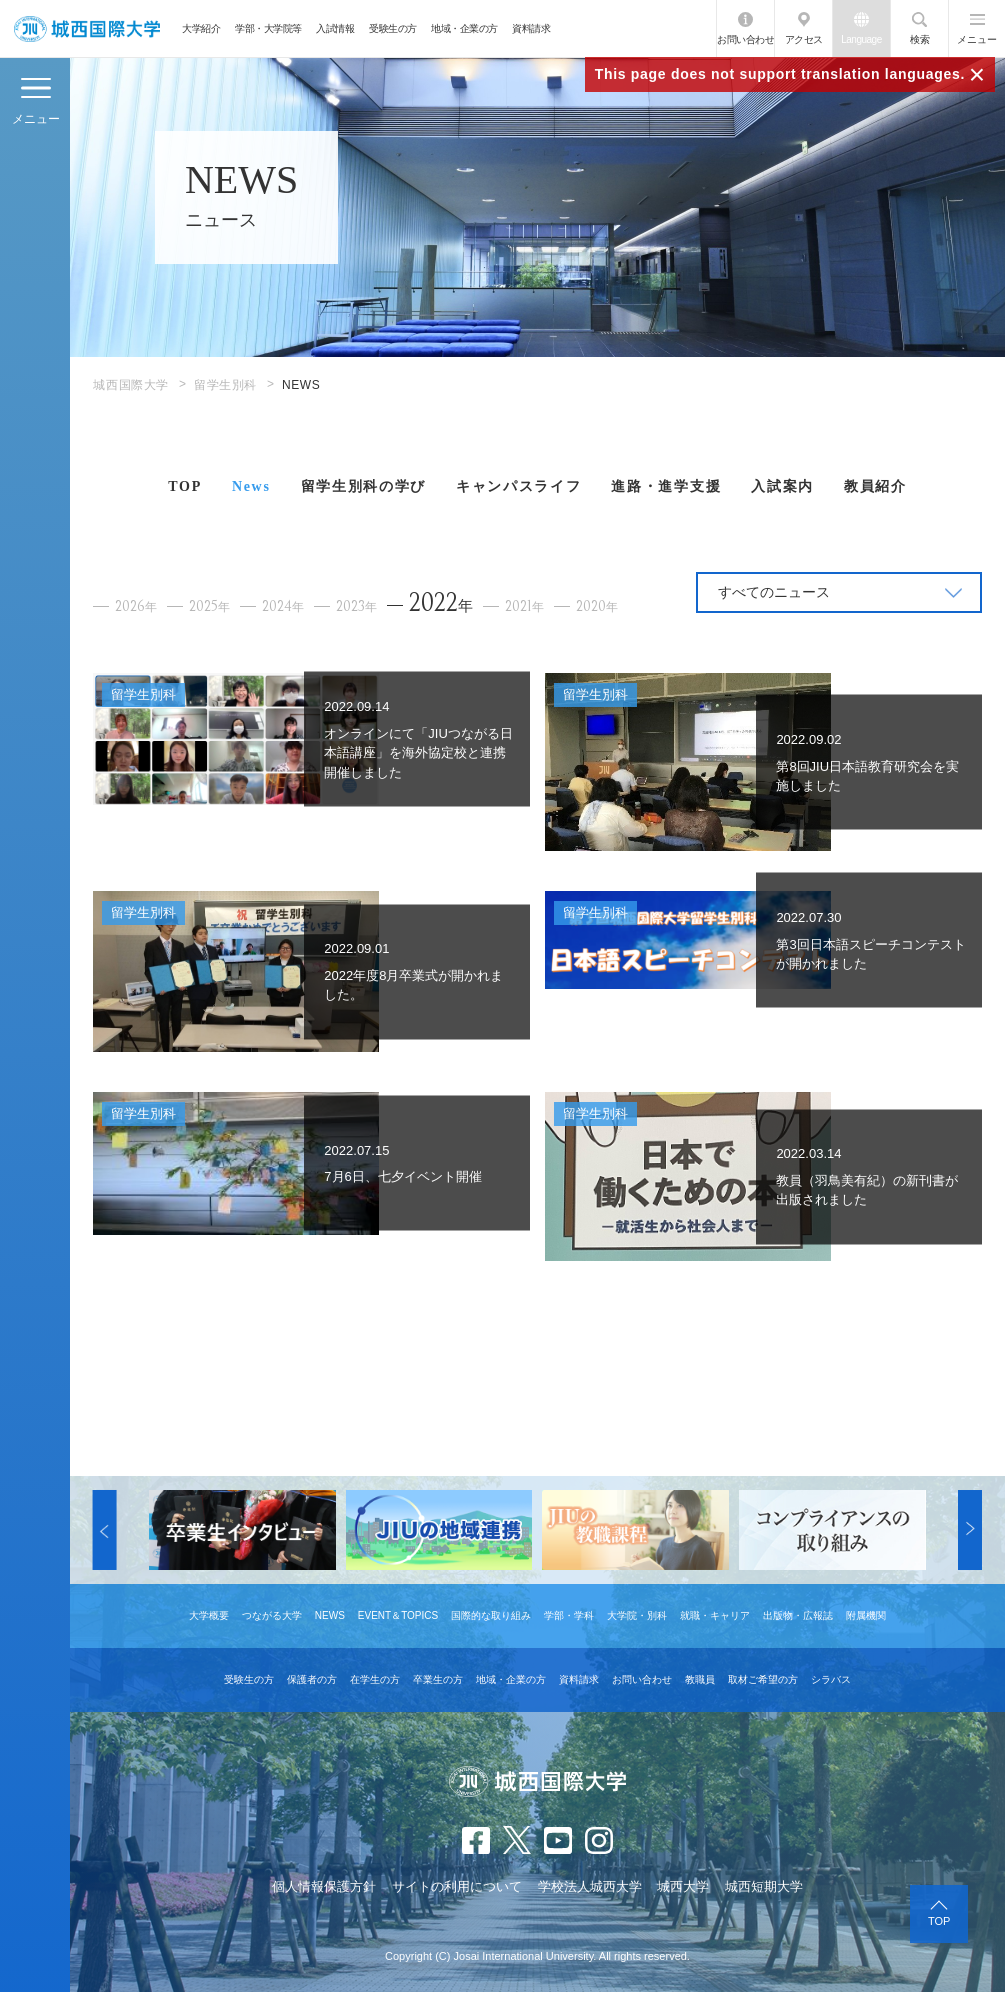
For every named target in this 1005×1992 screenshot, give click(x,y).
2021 (524, 606)
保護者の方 (312, 1679)
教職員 (700, 1679)
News (251, 486)
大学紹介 (201, 28)
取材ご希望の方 (763, 1679)
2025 (209, 606)
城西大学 (683, 1886)
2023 (356, 606)
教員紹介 (875, 486)
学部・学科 (569, 1615)
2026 (136, 606)
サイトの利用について (457, 1886)
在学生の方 (375, 1679)
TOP (185, 486)
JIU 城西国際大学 (87, 28)
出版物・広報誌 (798, 1615)
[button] (105, 1530)
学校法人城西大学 (590, 1886)
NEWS (330, 1615)
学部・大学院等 (268, 28)
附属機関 (866, 1615)
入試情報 (335, 28)
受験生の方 (393, 28)
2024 (283, 606)
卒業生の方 (438, 1679)
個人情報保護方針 (324, 1886)
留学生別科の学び (363, 486)
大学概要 (209, 1615)
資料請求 (531, 28)
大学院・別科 (637, 1615)
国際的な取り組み (491, 1615)
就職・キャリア (715, 1615)
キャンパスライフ (518, 486)
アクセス (804, 39)
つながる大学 (272, 1615)
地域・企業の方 (464, 28)
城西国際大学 (131, 385)
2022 (441, 603)
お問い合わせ (745, 39)
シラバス (831, 1679)
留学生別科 (225, 385)
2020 (597, 606)
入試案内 (782, 486)
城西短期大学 (764, 1886)
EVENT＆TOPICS (398, 1615)
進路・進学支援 (666, 486)
